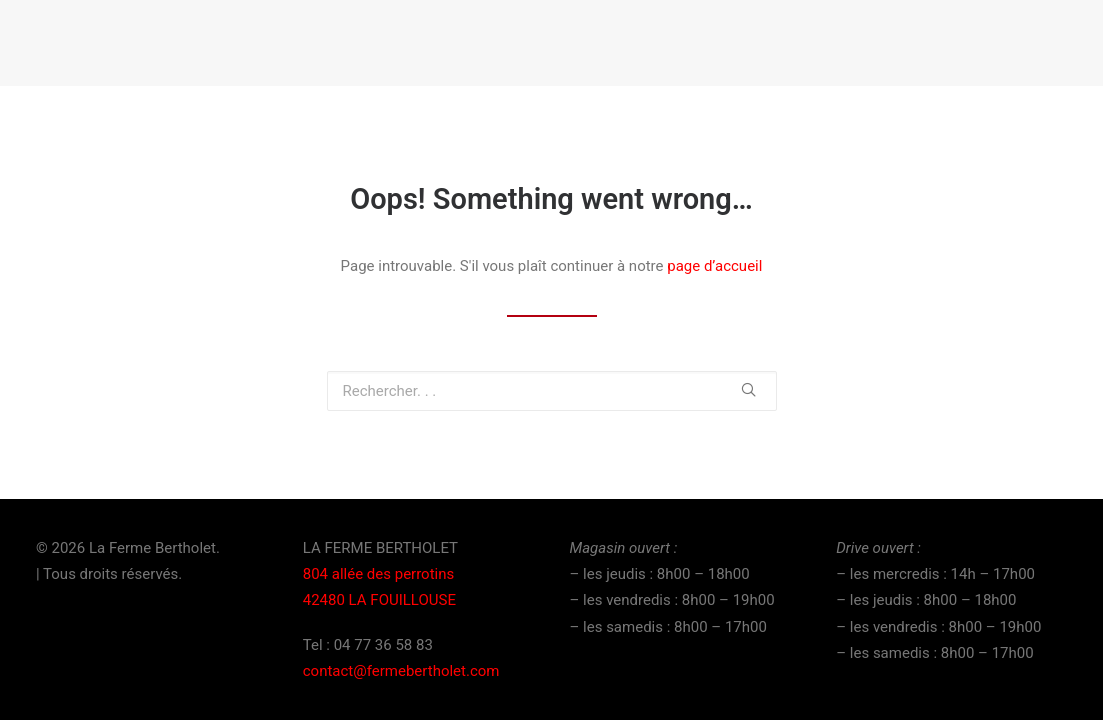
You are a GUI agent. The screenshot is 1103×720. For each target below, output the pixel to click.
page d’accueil (714, 266)
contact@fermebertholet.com (401, 671)
